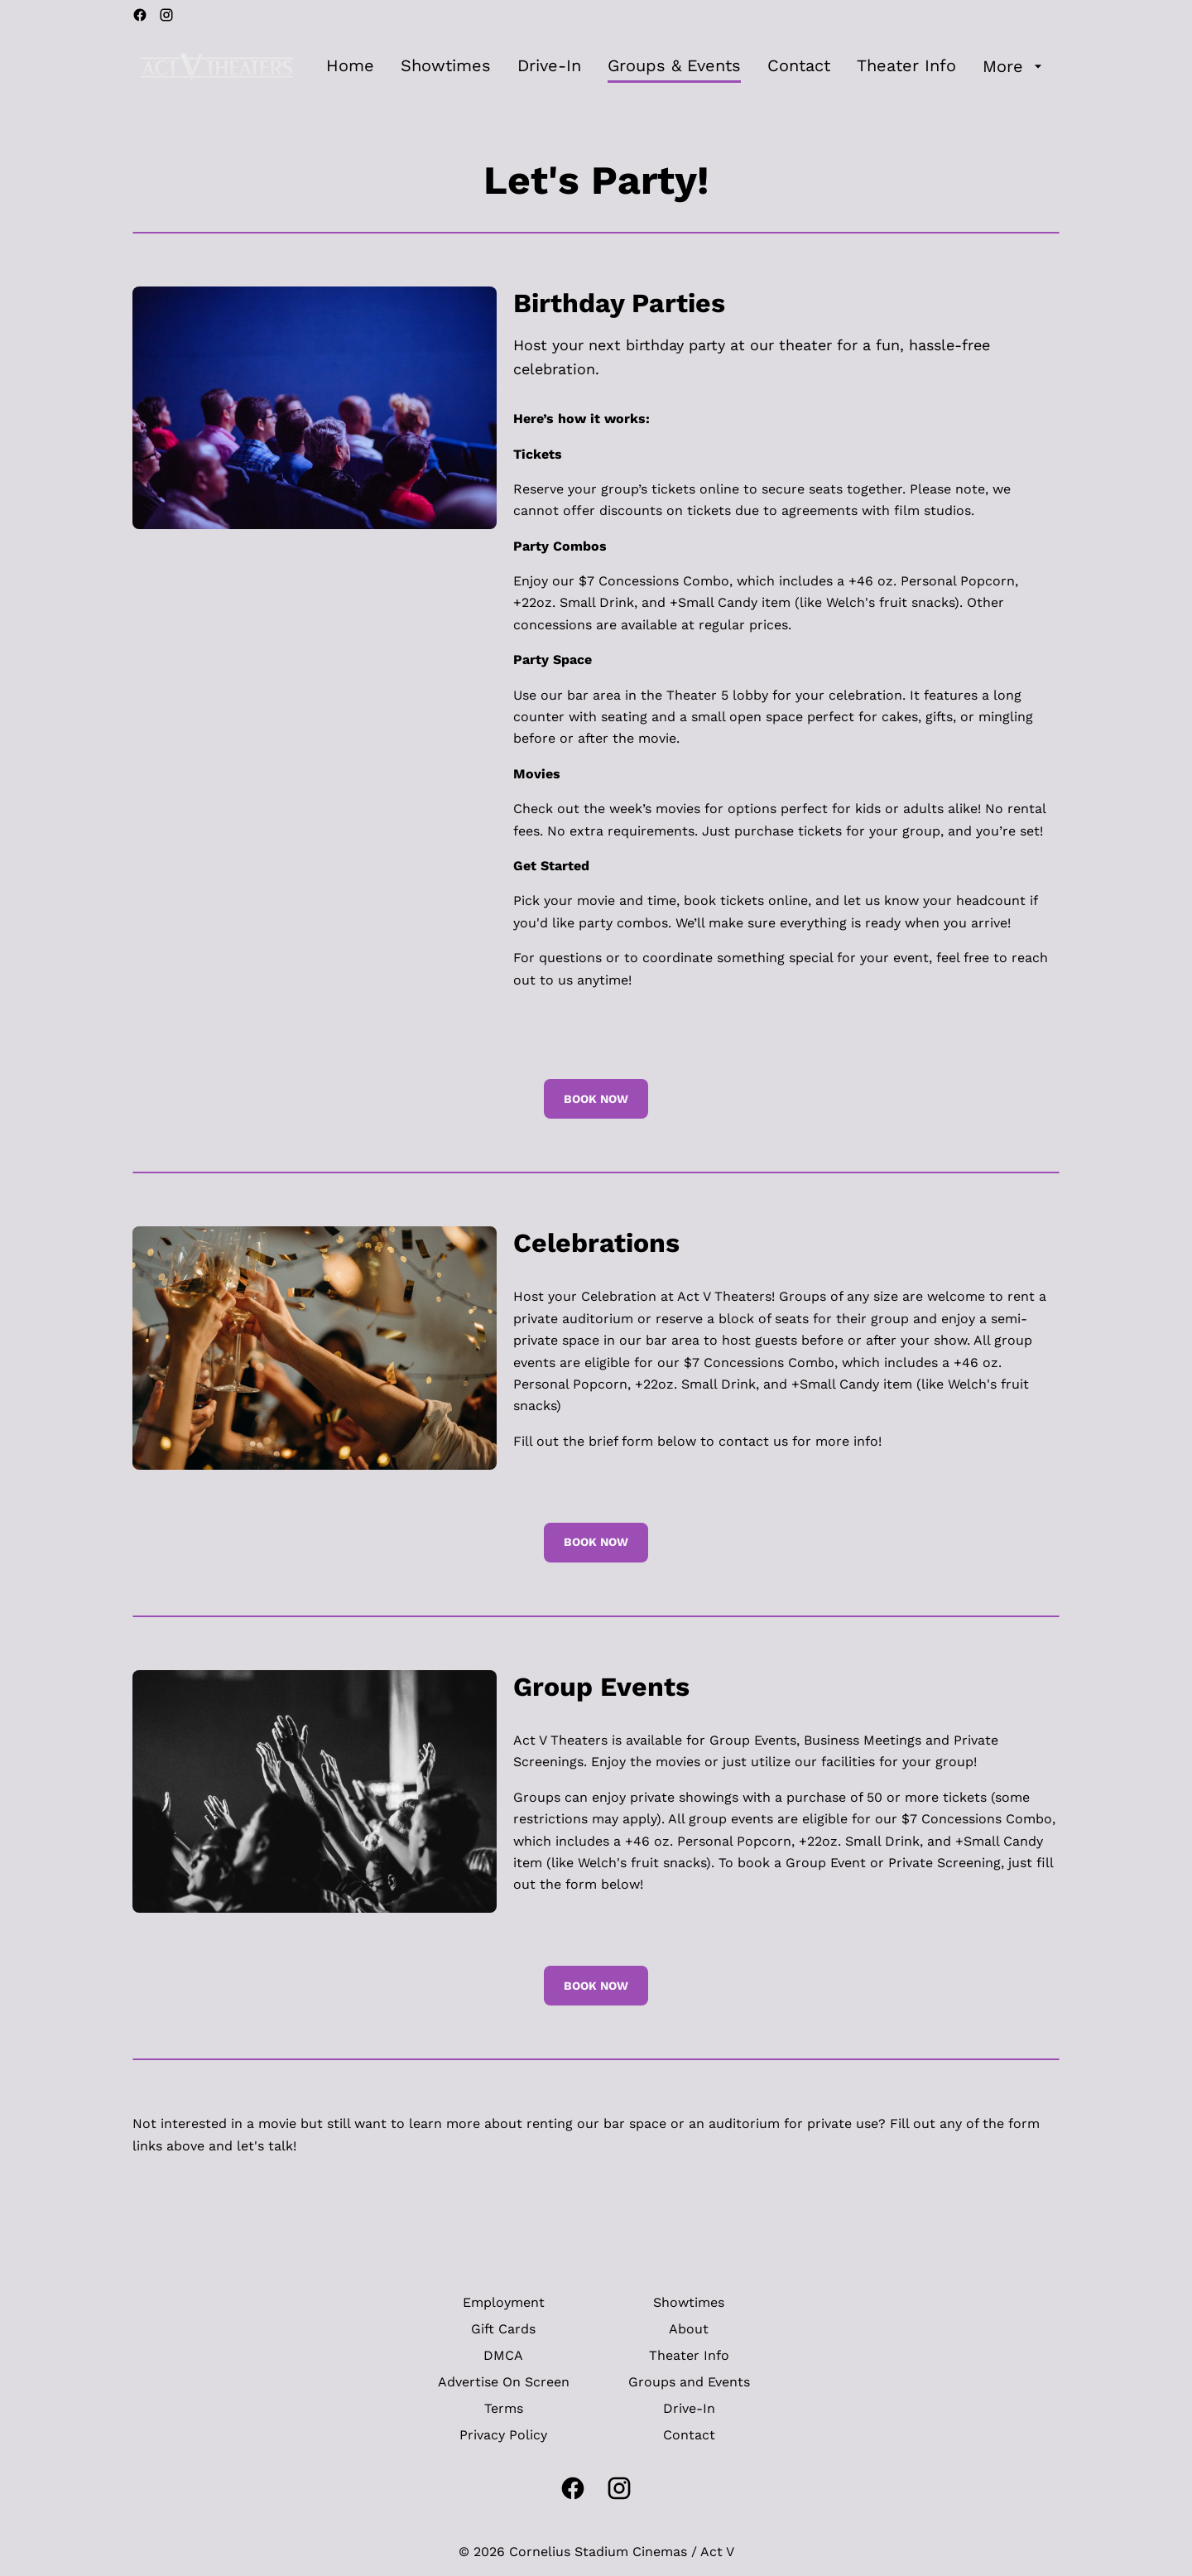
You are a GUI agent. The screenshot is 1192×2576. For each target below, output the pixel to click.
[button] (314, 407)
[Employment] (504, 2303)
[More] (1014, 66)
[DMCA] (503, 2355)
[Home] (350, 66)
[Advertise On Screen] (504, 2382)
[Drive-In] (549, 66)
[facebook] (139, 14)
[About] (689, 2329)
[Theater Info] (906, 66)
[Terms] (503, 2408)
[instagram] (166, 14)
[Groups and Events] (689, 2382)
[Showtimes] (446, 66)
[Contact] (798, 66)
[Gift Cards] (503, 2329)
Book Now (596, 1098)
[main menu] (686, 66)
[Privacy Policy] (503, 2435)
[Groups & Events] (674, 66)
